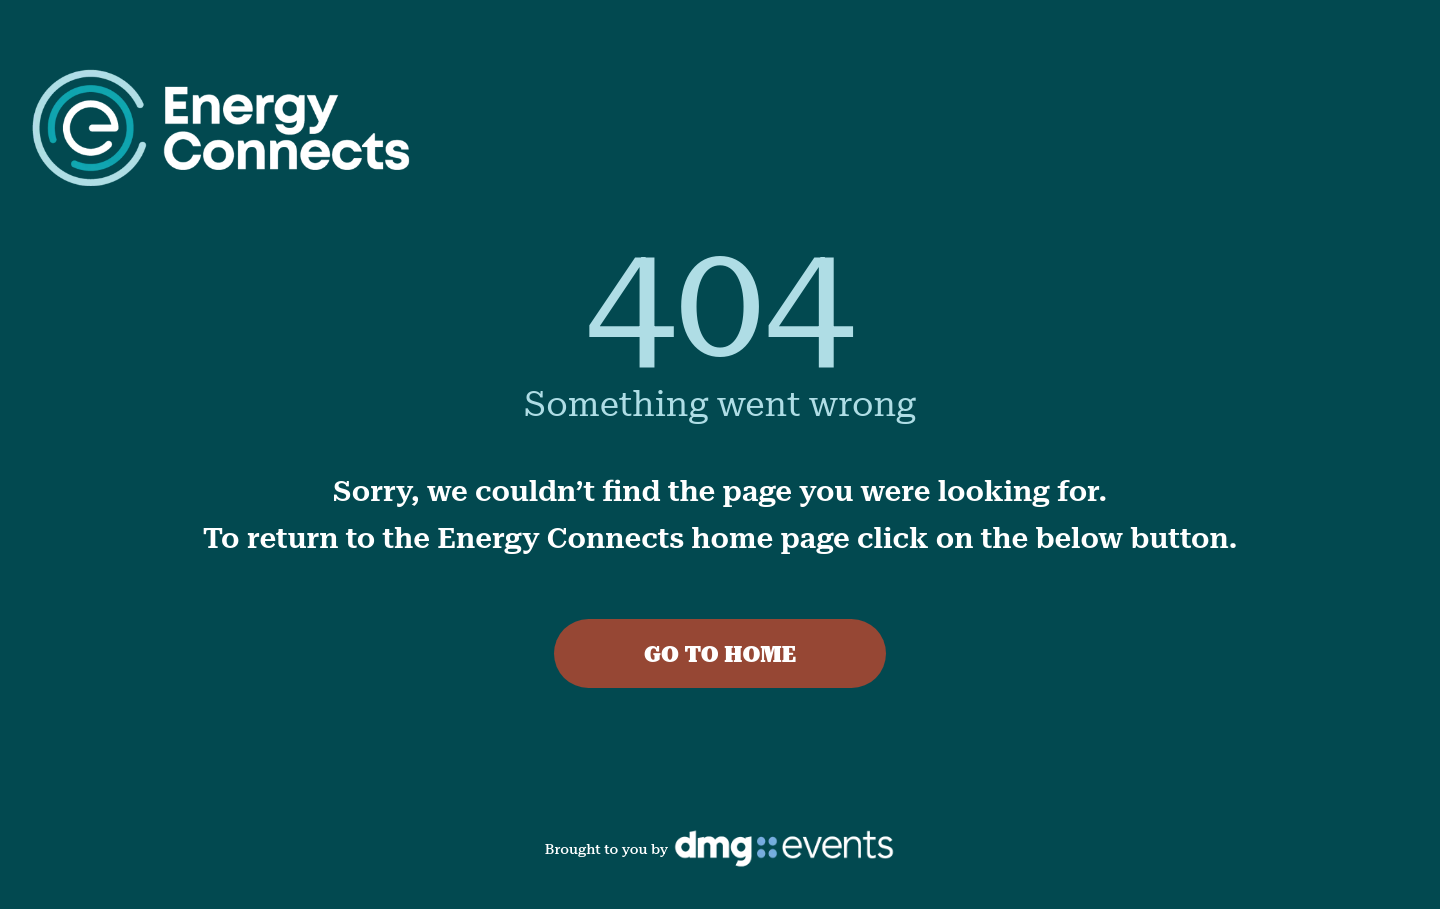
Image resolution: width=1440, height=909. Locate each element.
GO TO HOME (720, 654)
